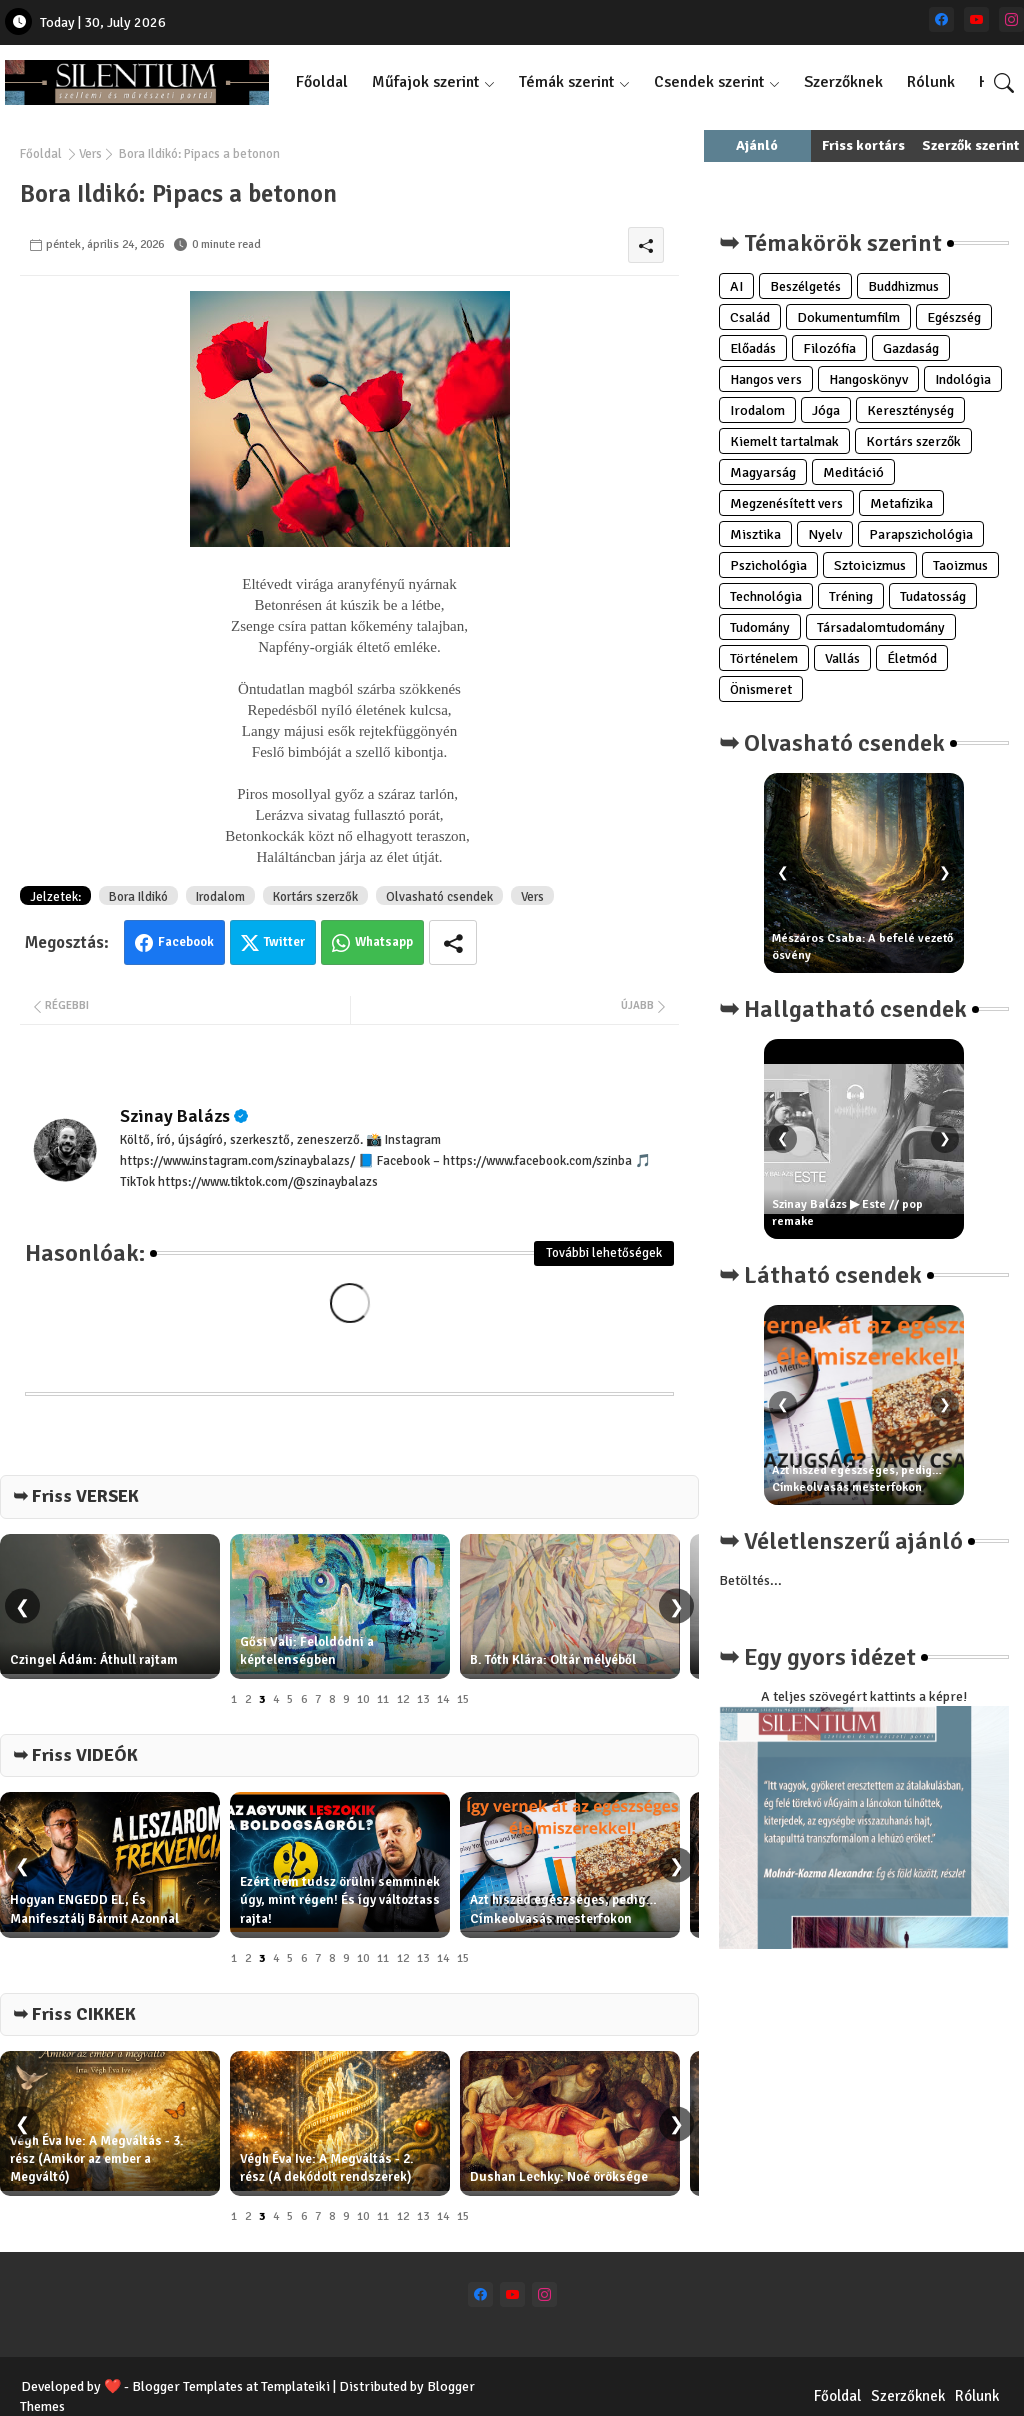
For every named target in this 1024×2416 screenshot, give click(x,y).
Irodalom (220, 897)
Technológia (766, 596)
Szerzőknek (843, 82)
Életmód (912, 658)
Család (750, 317)
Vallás (842, 658)
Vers (90, 154)
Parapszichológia (921, 534)
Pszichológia (768, 565)
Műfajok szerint (425, 82)
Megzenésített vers (786, 503)
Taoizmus (960, 565)
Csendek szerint (709, 82)
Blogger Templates (187, 2386)
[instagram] (1011, 19)
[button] (1004, 83)
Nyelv (825, 534)
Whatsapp (384, 942)
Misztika (755, 534)
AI (736, 286)
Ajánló (757, 145)
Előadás (753, 348)
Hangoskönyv (868, 379)
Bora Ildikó (138, 897)
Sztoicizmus (870, 565)
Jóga (826, 410)
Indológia (963, 379)
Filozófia (829, 348)
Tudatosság (933, 596)
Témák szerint (566, 82)
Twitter (284, 942)
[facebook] (941, 19)
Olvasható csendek (439, 897)
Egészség (954, 317)
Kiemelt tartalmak (784, 441)
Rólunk (931, 82)
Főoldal (322, 82)
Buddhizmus (903, 286)
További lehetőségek (604, 1253)
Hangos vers (766, 379)
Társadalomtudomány (881, 627)
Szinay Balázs (175, 1116)
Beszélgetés (805, 286)
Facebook (186, 942)
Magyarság (763, 472)
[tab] (322, 82)
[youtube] (976, 19)
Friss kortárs (863, 145)
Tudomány (760, 627)
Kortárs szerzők (315, 897)
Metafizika (901, 503)
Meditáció (853, 472)
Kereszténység (910, 410)
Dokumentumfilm (848, 317)
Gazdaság (911, 348)
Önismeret (761, 689)
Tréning (851, 596)
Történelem (764, 658)
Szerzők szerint (970, 145)
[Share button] (453, 942)
